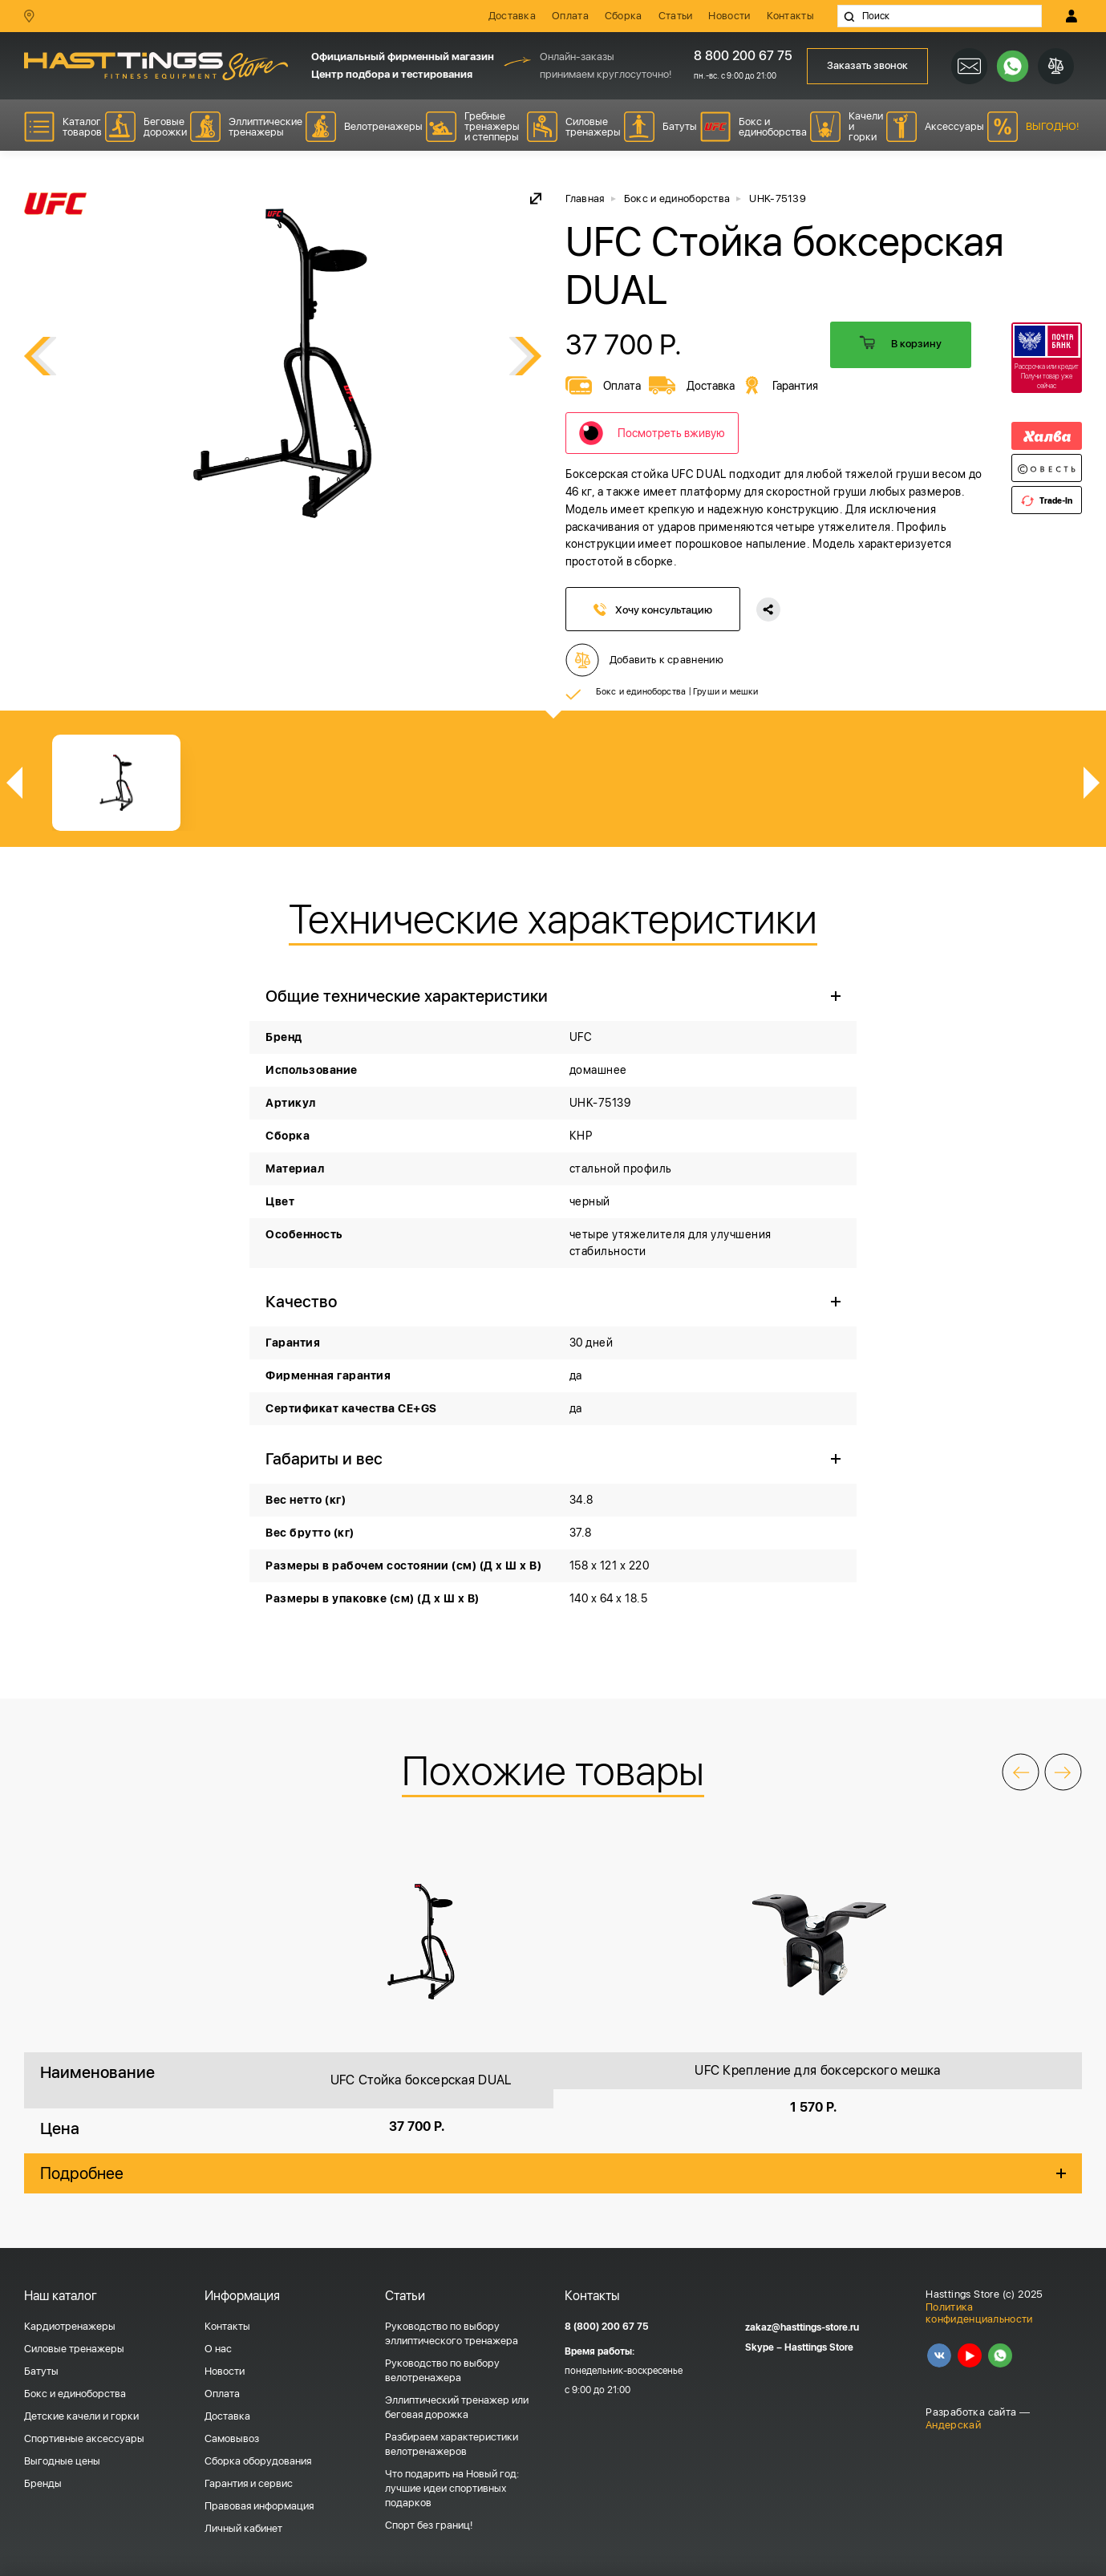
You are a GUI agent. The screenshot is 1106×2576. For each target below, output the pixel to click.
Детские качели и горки (81, 2416)
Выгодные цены (62, 2461)
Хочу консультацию (652, 609)
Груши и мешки (726, 691)
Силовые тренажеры (74, 2349)
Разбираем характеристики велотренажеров (451, 2444)
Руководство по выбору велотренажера (442, 2370)
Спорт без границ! (428, 2525)
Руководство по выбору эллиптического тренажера (451, 2333)
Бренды (43, 2483)
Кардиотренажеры (69, 2326)
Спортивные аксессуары (84, 2438)
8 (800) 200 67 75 (607, 2326)
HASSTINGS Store (156, 66)
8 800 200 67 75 (736, 55)
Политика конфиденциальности (979, 2313)
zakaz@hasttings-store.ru (802, 2327)
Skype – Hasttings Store (799, 2347)
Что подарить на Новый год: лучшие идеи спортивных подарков (452, 2488)
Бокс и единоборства (641, 691)
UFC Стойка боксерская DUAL (421, 2080)
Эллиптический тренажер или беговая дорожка (457, 2407)
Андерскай (953, 2425)
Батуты (41, 2371)
